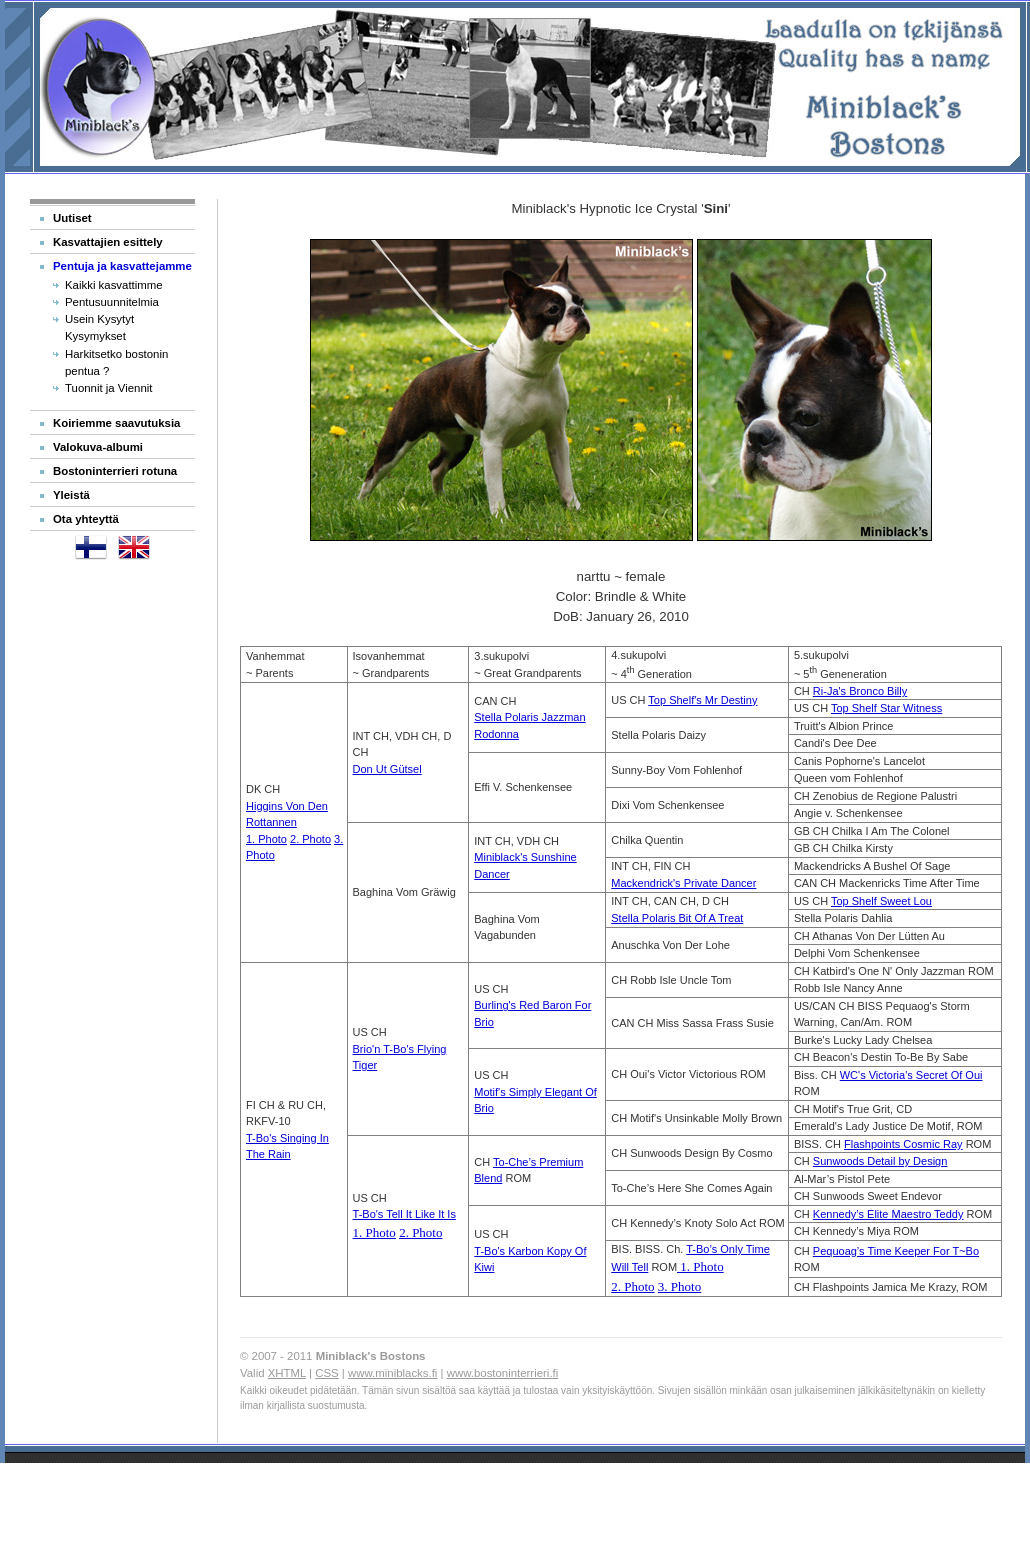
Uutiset (72, 218)
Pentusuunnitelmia (112, 302)
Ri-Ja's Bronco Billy (860, 691)
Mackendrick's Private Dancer (683, 883)
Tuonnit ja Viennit (109, 388)
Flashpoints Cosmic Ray (903, 1144)
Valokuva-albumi (98, 447)
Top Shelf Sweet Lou (881, 901)
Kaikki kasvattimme (114, 285)
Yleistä (71, 495)
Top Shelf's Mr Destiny (702, 700)
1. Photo (266, 839)
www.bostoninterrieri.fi (503, 1373)
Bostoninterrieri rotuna (115, 471)
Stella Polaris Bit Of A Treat (677, 918)
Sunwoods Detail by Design (880, 1161)
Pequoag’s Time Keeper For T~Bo (896, 1251)
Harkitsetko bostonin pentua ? (116, 362)
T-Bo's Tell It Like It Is (404, 1214)
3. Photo (679, 1286)
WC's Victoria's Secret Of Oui (911, 1075)
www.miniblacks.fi (392, 1373)
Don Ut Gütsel (387, 769)
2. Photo (310, 839)
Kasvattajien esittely (108, 242)
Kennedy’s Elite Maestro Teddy (888, 1214)
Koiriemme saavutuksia (116, 423)
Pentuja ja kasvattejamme (122, 266)
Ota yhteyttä (86, 519)
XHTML (287, 1373)
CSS (326, 1373)
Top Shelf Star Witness (886, 708)
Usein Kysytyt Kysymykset (99, 327)
